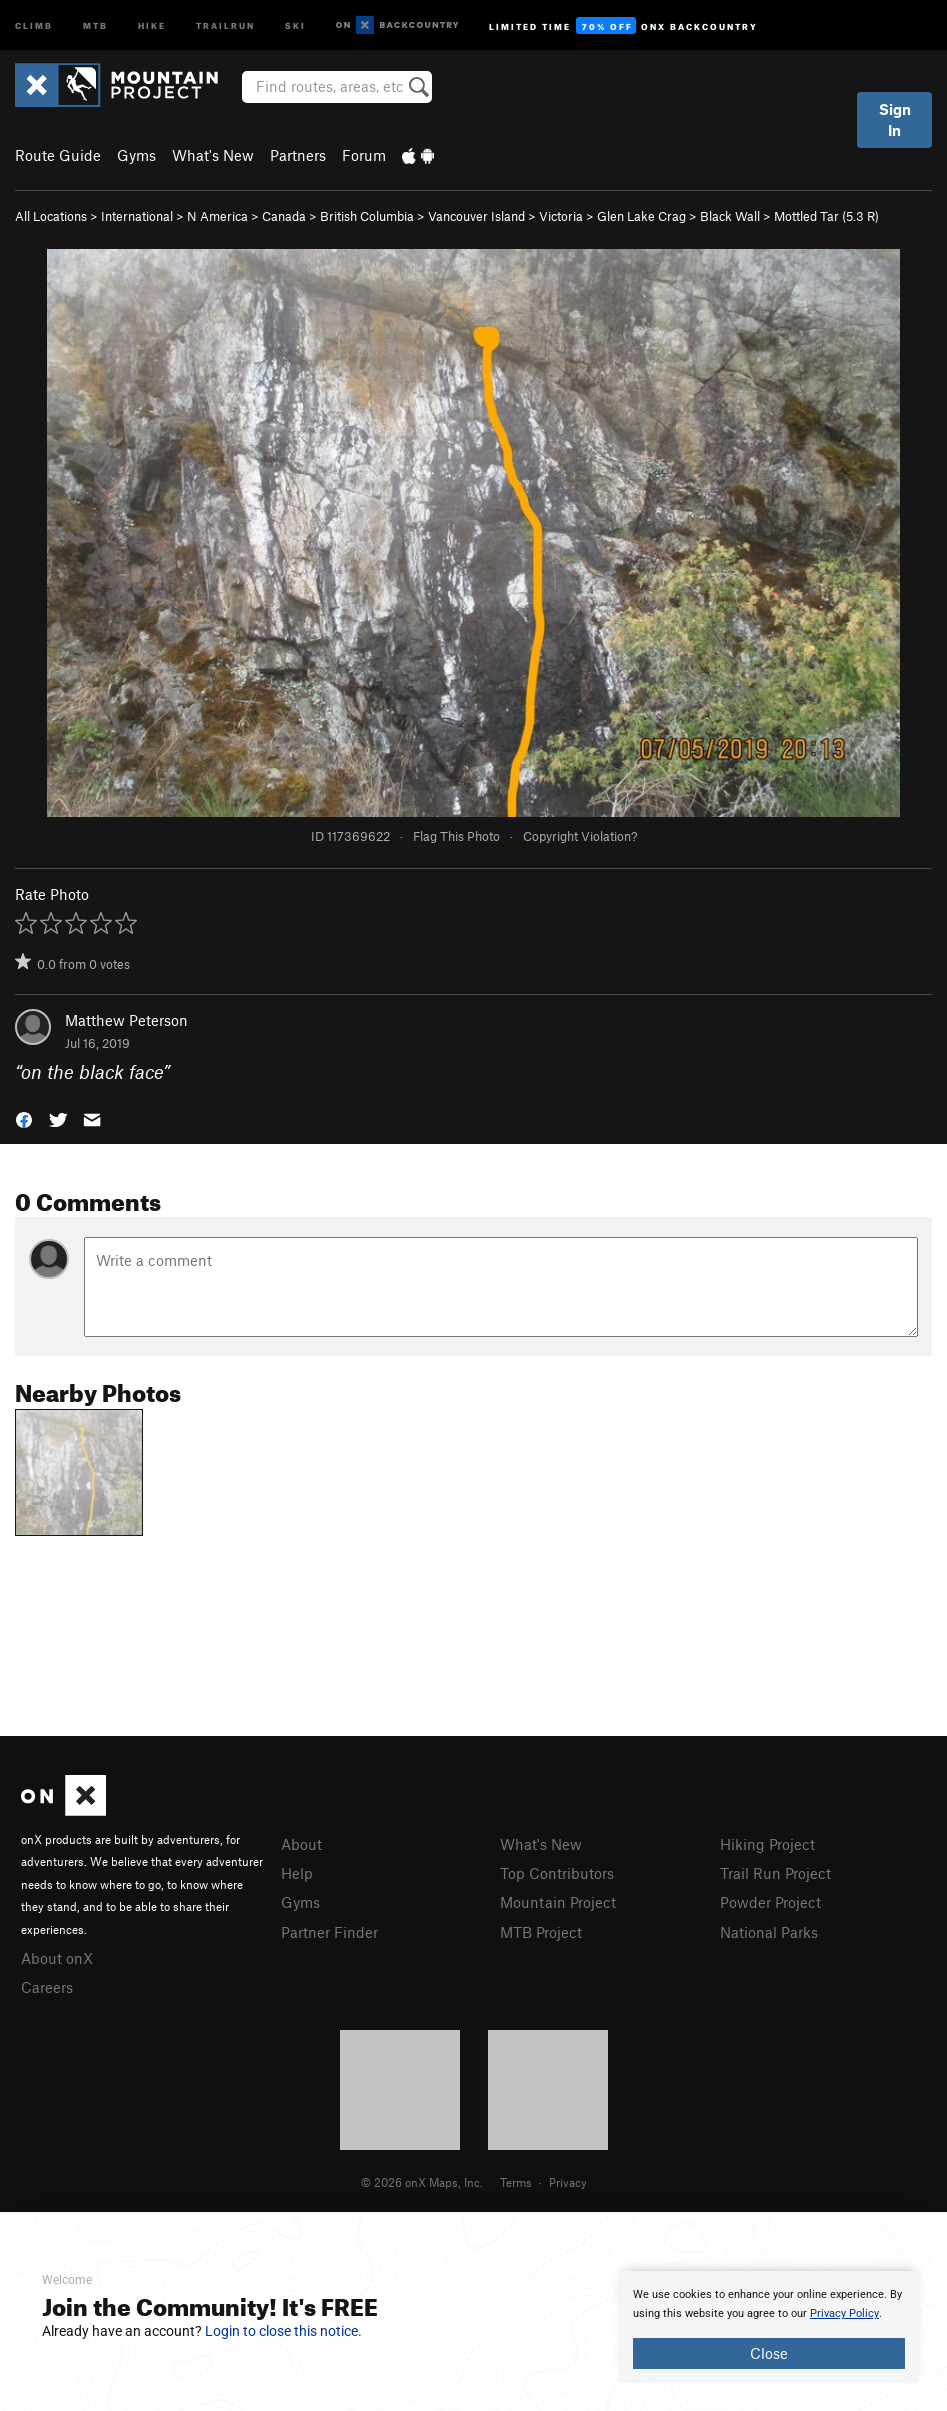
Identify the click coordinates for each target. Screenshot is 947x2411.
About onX (57, 1958)
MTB (95, 24)
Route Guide (58, 155)
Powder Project (770, 1902)
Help (297, 1873)
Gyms (136, 155)
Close (769, 2353)
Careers (47, 1987)
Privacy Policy (844, 2313)
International (137, 216)
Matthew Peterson (126, 1020)
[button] (24, 1118)
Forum (364, 155)
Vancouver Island (476, 216)
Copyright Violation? (580, 836)
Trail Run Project (775, 1873)
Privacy (568, 2182)
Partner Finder (329, 1932)
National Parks (769, 1932)
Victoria (561, 216)
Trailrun (225, 24)
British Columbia (367, 216)
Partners (298, 155)
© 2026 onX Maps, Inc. (422, 2182)
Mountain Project (558, 1902)
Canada (284, 216)
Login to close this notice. (283, 2331)
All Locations (51, 216)
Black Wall (730, 216)
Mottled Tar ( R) (826, 216)
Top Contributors (557, 1873)
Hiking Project (767, 1844)
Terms (516, 2182)
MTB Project (541, 1932)
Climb (34, 24)
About (301, 1844)
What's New (213, 155)
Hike (152, 24)
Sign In (895, 119)
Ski (295, 24)
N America (217, 216)
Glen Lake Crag (641, 216)
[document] (769, 2327)
